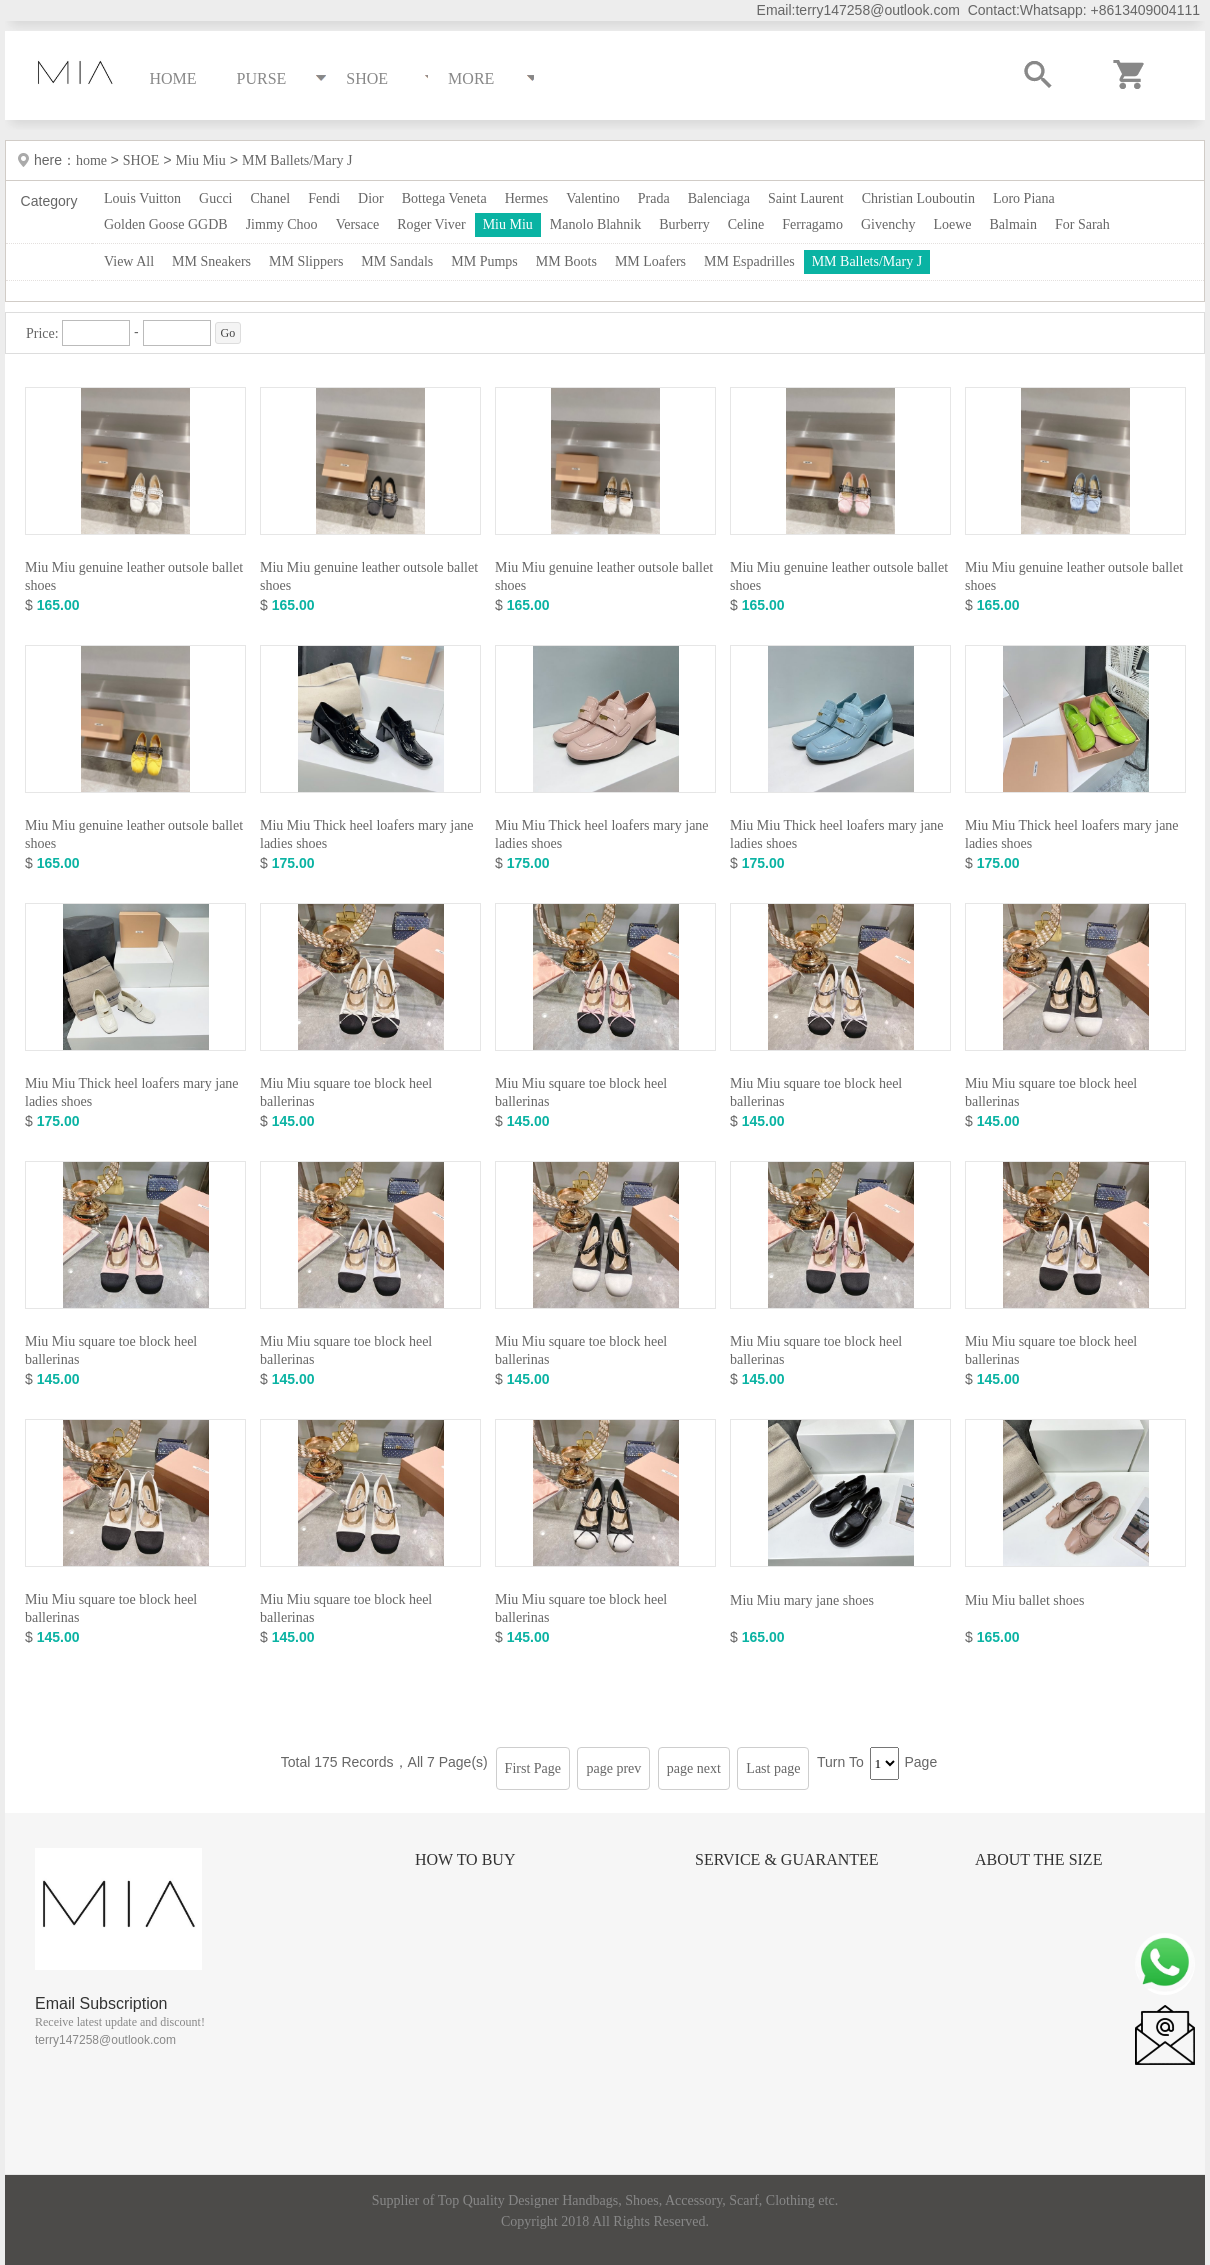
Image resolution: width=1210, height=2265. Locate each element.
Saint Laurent (806, 198)
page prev (613, 1768)
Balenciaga (719, 198)
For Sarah (1082, 224)
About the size (1038, 1859)
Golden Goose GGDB (166, 224)
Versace (358, 224)
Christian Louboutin (918, 198)
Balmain (1013, 224)
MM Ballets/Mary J (297, 160)
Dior (371, 198)
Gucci (215, 198)
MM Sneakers (211, 261)
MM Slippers (306, 261)
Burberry (684, 224)
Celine (746, 224)
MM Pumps (484, 261)
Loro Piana (1024, 198)
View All (129, 261)
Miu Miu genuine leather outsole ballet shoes (134, 576)
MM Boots (566, 261)
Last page (773, 1768)
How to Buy (465, 1859)
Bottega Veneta (444, 198)
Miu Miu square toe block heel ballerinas (346, 1092)
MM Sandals (397, 261)
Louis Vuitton (142, 198)
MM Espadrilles (749, 261)
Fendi (324, 198)
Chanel (271, 198)
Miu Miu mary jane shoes (802, 1600)
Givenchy (888, 224)
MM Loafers (650, 261)
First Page (533, 1768)
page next (694, 1768)
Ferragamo (812, 224)
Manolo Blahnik (595, 224)
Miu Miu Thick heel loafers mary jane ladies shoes (367, 834)
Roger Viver (431, 224)
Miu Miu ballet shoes (1024, 1600)
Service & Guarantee (787, 1859)
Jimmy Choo (282, 224)
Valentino (593, 198)
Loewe (952, 224)
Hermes (527, 198)
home (93, 160)
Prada (654, 198)
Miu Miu (201, 160)
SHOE (141, 160)
